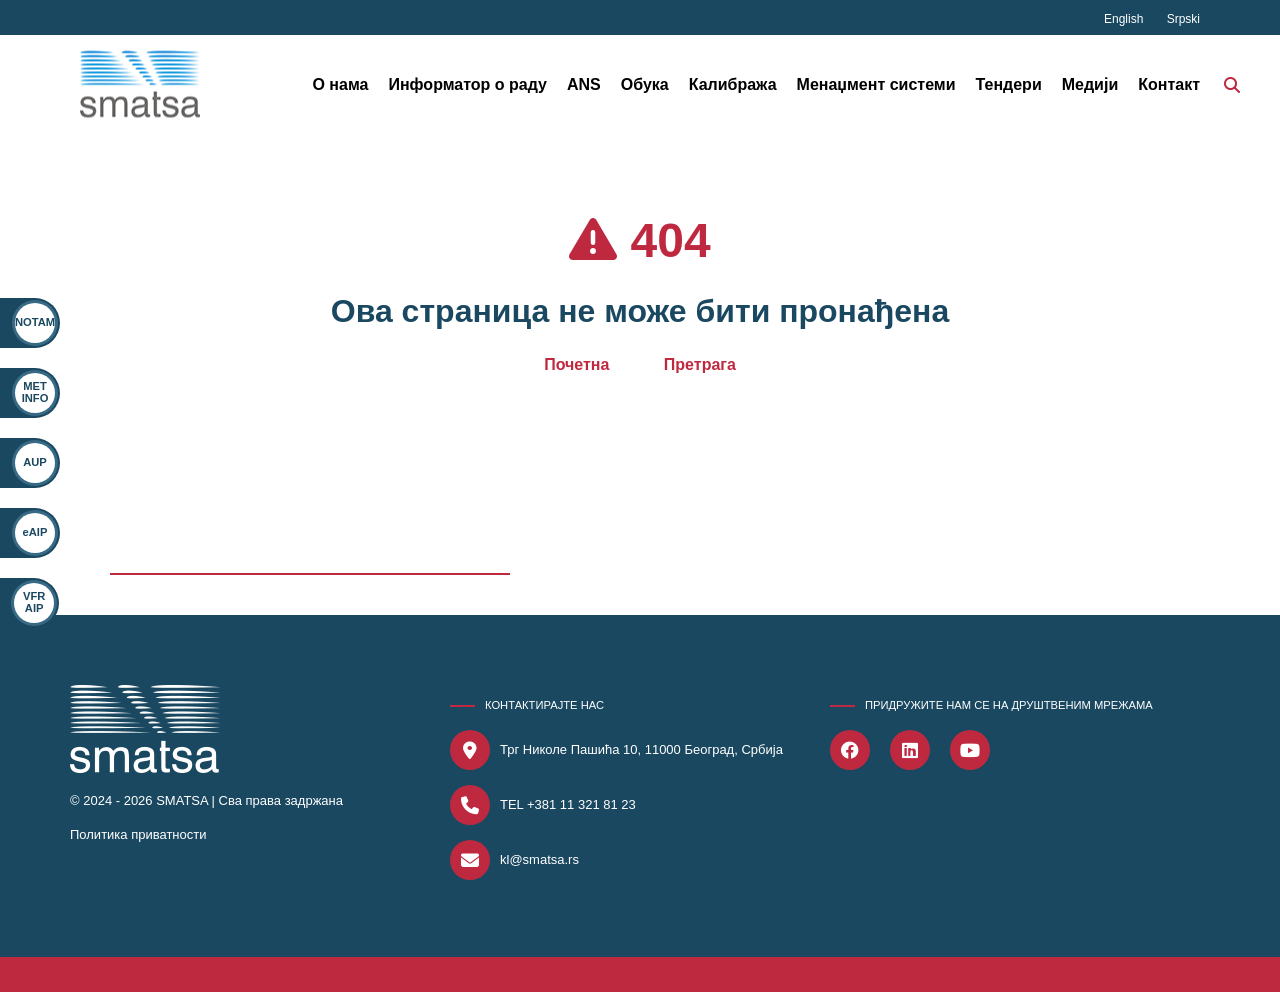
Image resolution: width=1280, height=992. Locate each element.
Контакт (1169, 84)
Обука (645, 84)
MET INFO (35, 391)
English (1125, 19)
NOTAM (35, 322)
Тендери (1009, 84)
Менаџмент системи (876, 84)
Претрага (700, 364)
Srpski (1183, 19)
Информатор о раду (467, 84)
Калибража (733, 84)
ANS (584, 84)
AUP (35, 462)
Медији (1090, 84)
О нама (340, 84)
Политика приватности (138, 834)
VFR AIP (24, 601)
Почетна (576, 364)
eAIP (32, 532)
